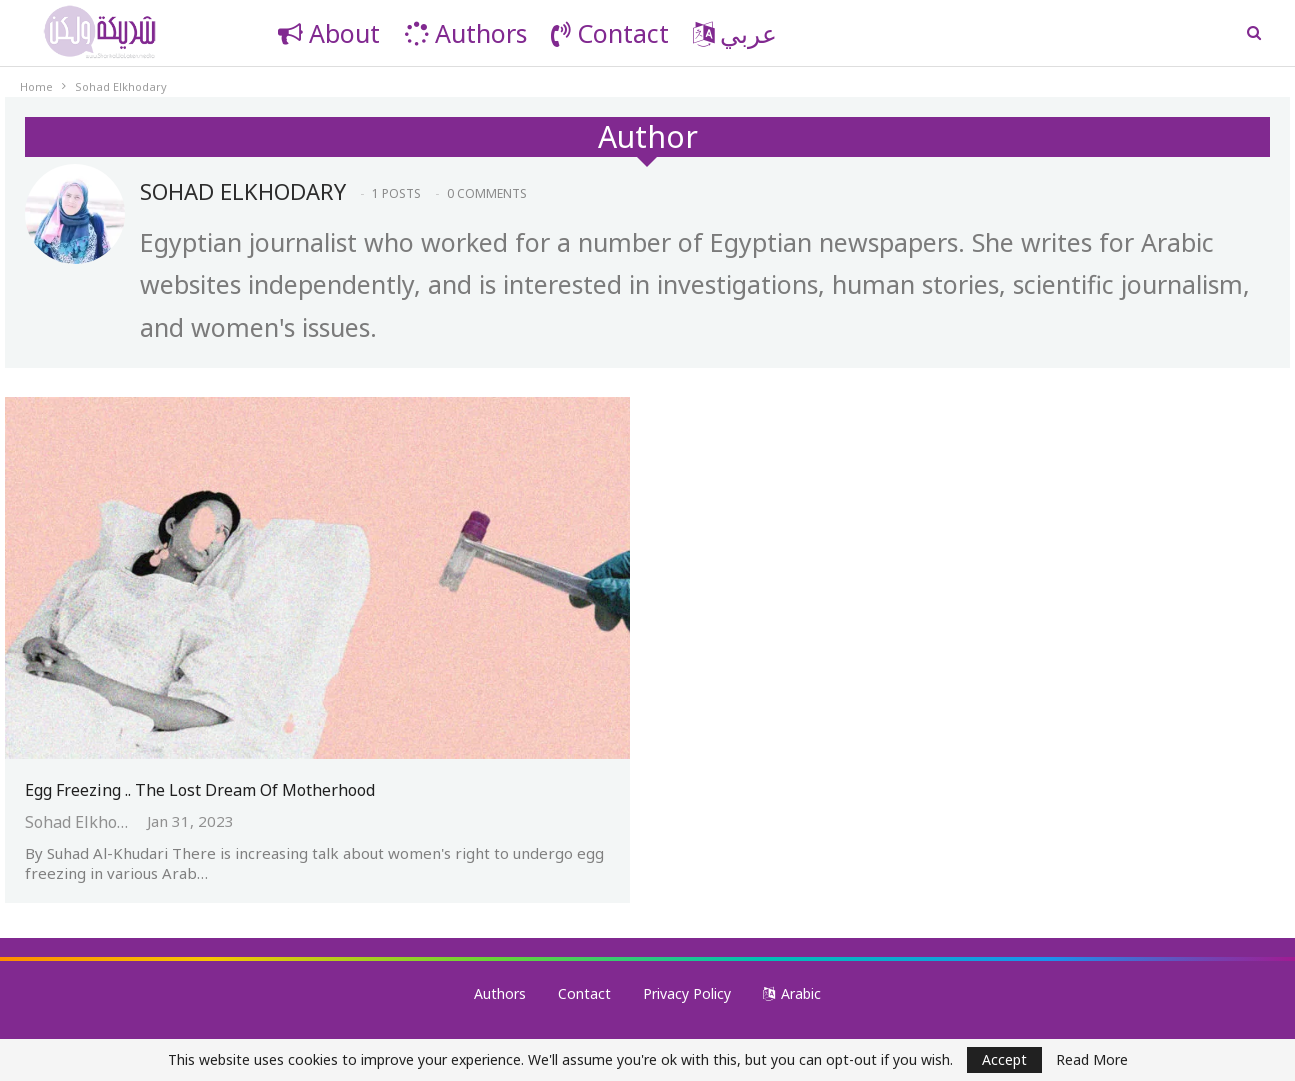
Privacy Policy (687, 993)
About (329, 33)
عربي (735, 33)
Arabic (792, 993)
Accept (1004, 1059)
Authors (465, 33)
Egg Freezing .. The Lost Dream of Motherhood (200, 790)
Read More (1092, 1060)
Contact (610, 33)
